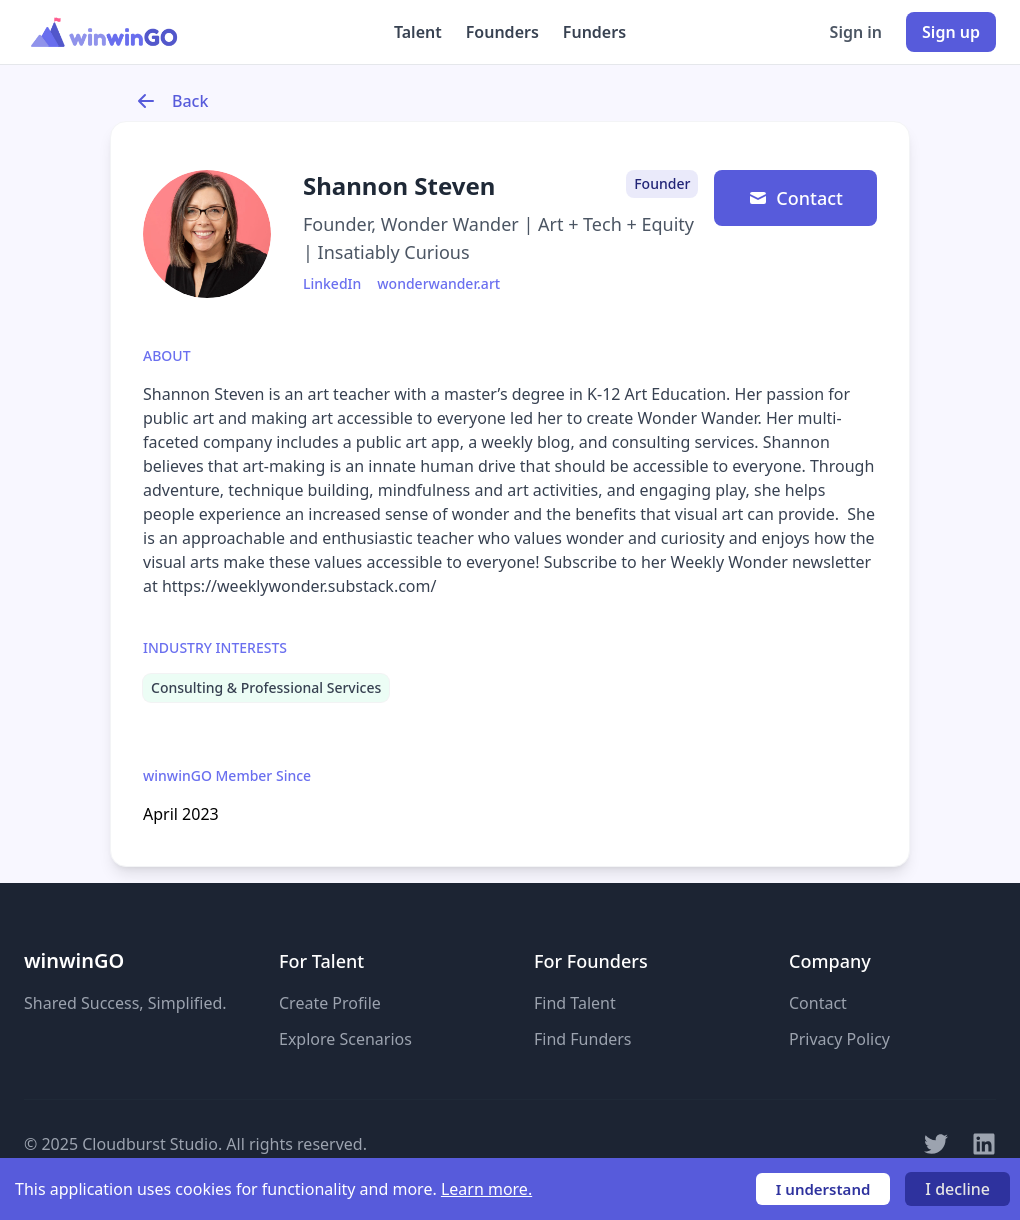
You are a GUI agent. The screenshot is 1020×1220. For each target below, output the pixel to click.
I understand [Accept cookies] (823, 1189)
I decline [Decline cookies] (957, 1189)
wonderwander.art (438, 283)
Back (172, 101)
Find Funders (583, 1039)
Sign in (856, 32)
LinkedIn (332, 283)
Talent (418, 32)
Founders (502, 32)
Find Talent (575, 1003)
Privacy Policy (839, 1039)
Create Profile (330, 1003)
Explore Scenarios (345, 1039)
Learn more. (486, 1189)
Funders (594, 32)
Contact (795, 198)
